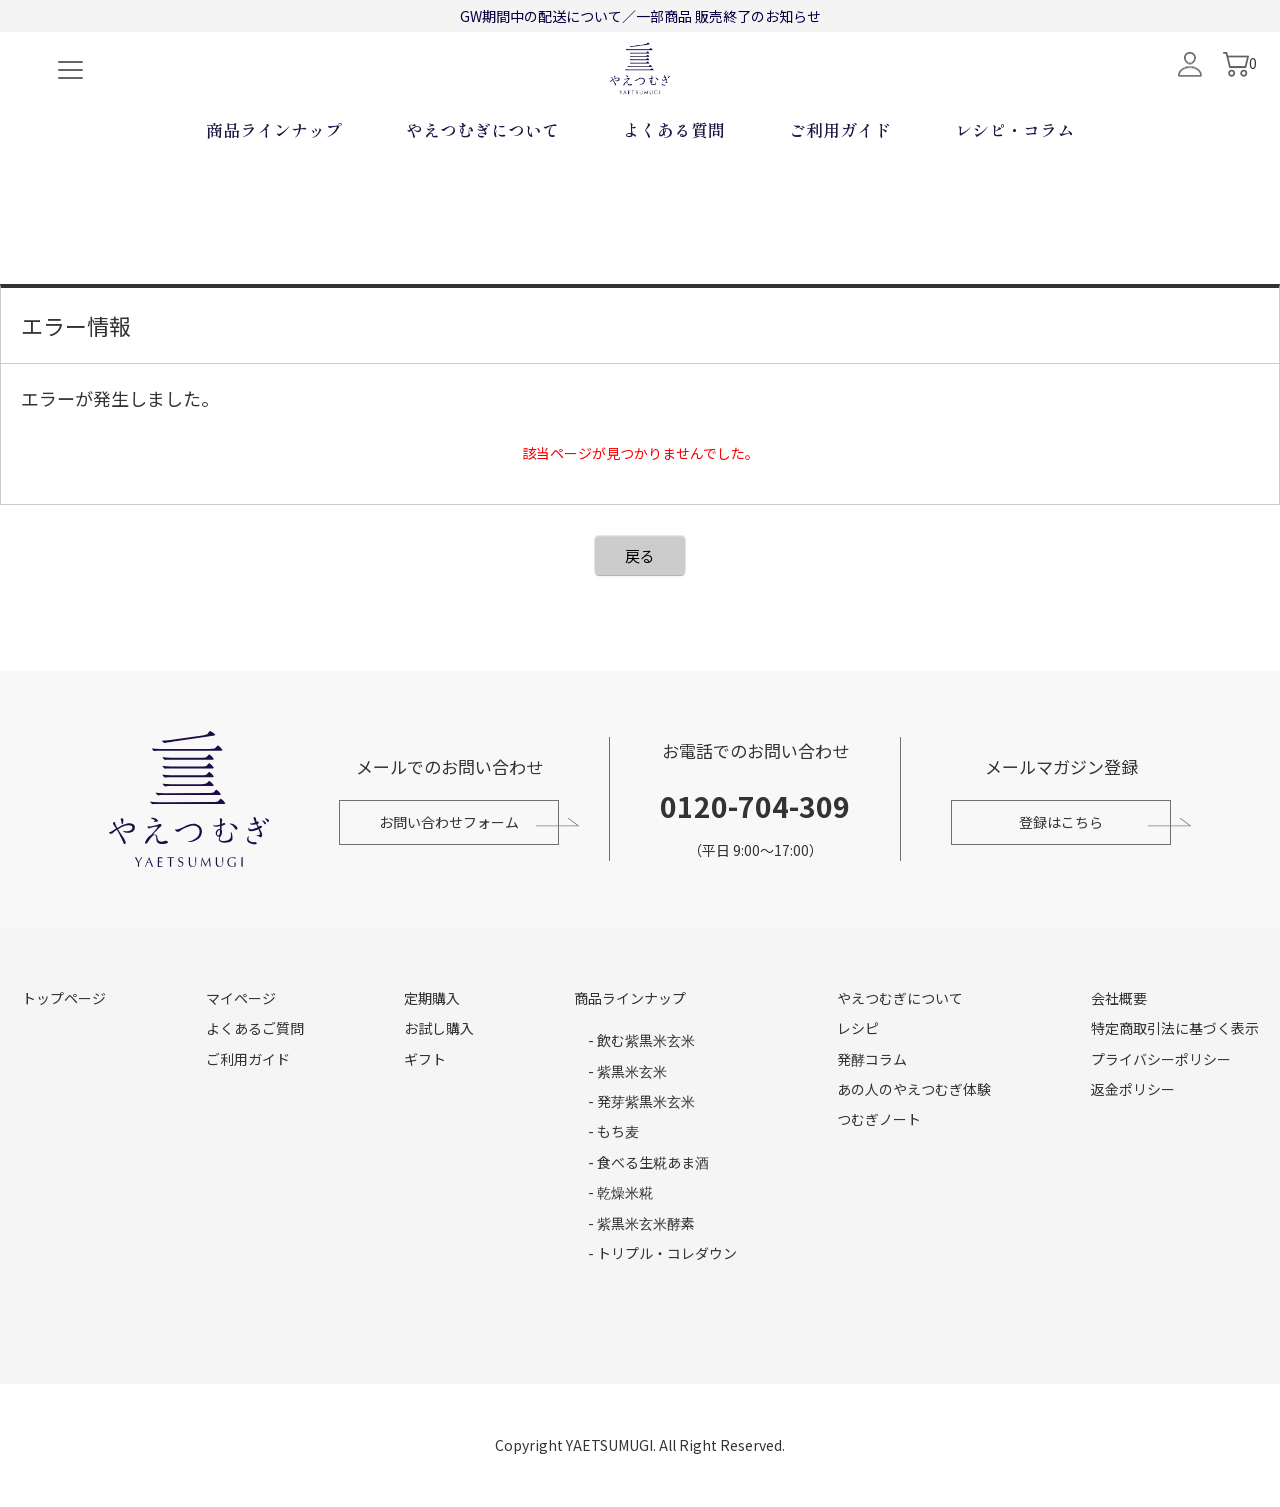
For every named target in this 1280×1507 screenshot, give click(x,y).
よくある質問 (674, 195)
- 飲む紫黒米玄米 (641, 1040)
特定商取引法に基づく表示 (1175, 1028)
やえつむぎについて (482, 195)
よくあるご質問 (255, 1028)
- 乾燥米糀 (620, 1192)
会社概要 (1119, 998)
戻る (640, 555)
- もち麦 (613, 1131)
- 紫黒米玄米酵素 (641, 1223)
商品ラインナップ (274, 195)
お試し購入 (439, 1028)
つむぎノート (879, 1119)
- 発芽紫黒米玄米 (641, 1101)
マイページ (241, 998)
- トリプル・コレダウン (662, 1253)
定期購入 (432, 998)
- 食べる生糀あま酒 (648, 1162)
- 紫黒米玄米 (627, 1071)
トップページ (64, 998)
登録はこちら (1066, 822)
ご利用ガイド (840, 195)
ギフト (425, 1059)
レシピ (858, 1028)
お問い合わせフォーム (444, 822)
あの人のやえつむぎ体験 (914, 1089)
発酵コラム (872, 1059)
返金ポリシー (1133, 1089)
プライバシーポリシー (1161, 1059)
